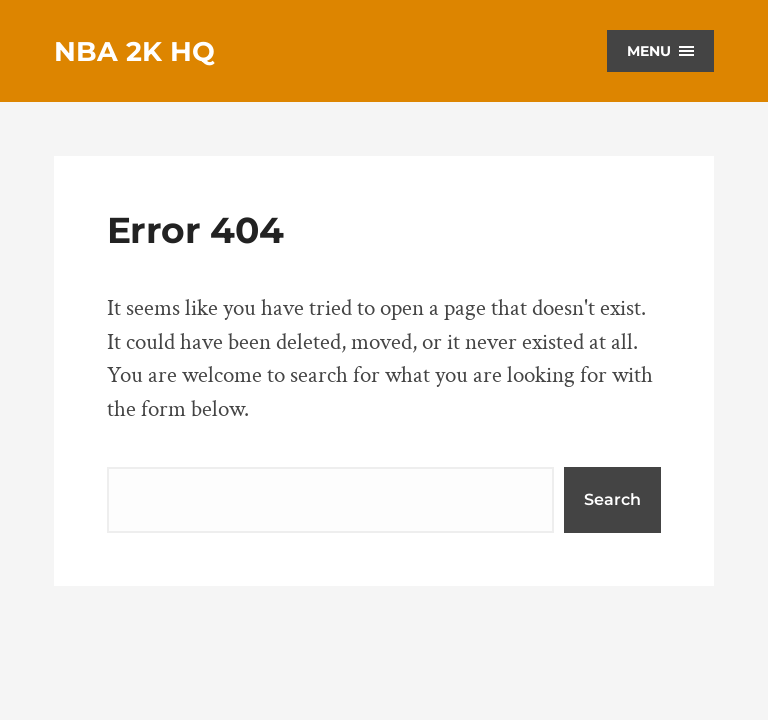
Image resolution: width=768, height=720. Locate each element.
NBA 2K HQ (134, 51)
